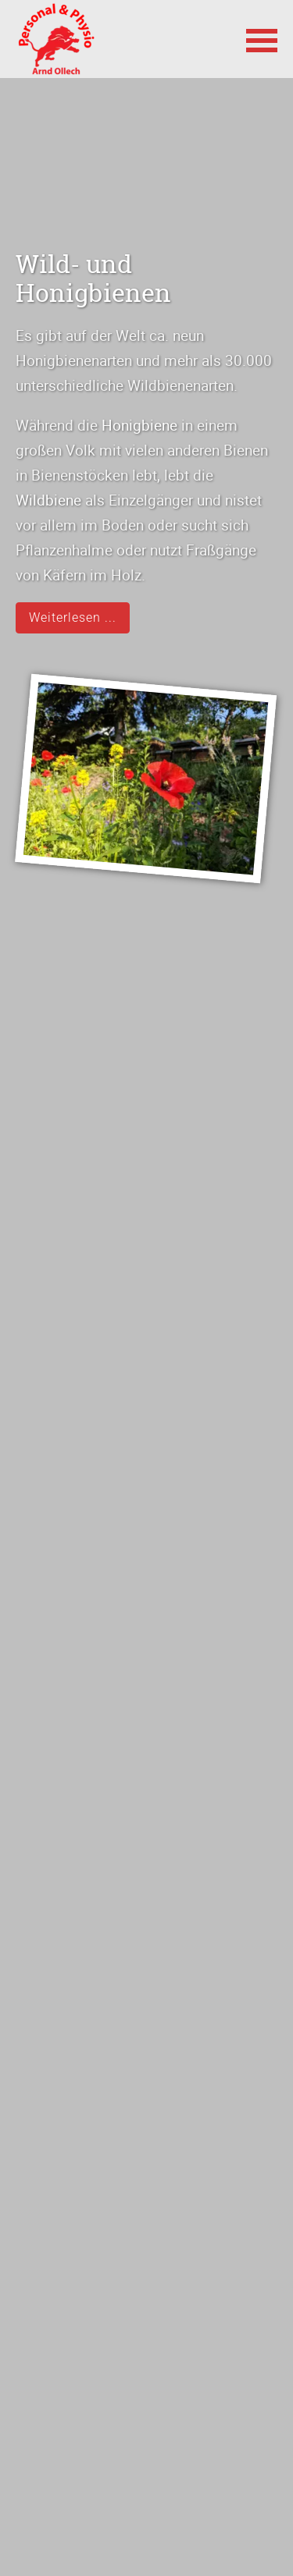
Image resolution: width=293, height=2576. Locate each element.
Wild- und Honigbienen (93, 278)
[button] (261, 39)
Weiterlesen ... (72, 617)
